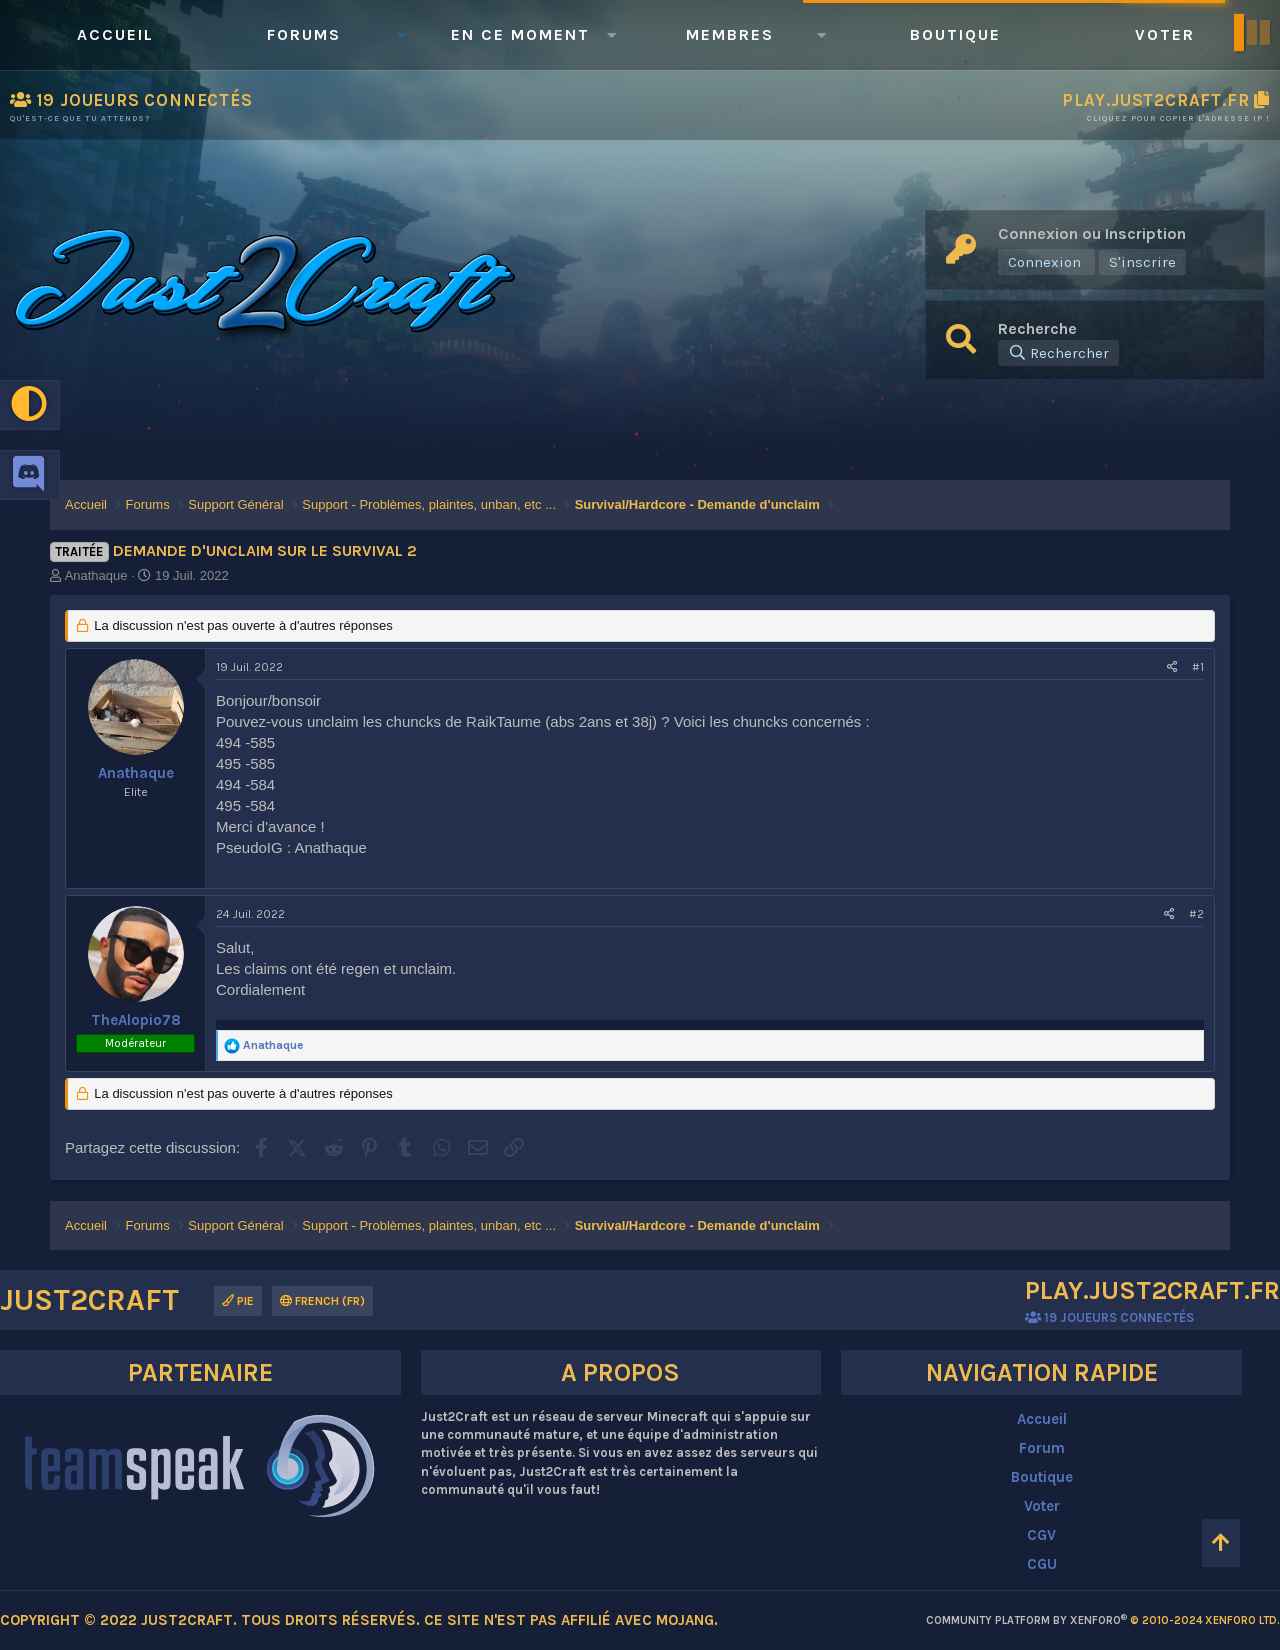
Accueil (115, 34)
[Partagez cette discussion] (1172, 667)
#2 (1196, 914)
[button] (401, 35)
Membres (730, 34)
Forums (304, 34)
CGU (1042, 1564)
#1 (1198, 667)
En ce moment (520, 34)
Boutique (955, 34)
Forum (1042, 1448)
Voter (1165, 34)
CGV (1041, 1535)
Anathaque (96, 575)
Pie (238, 1301)
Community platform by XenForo (1103, 1620)
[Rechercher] (1058, 353)
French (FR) (322, 1301)
